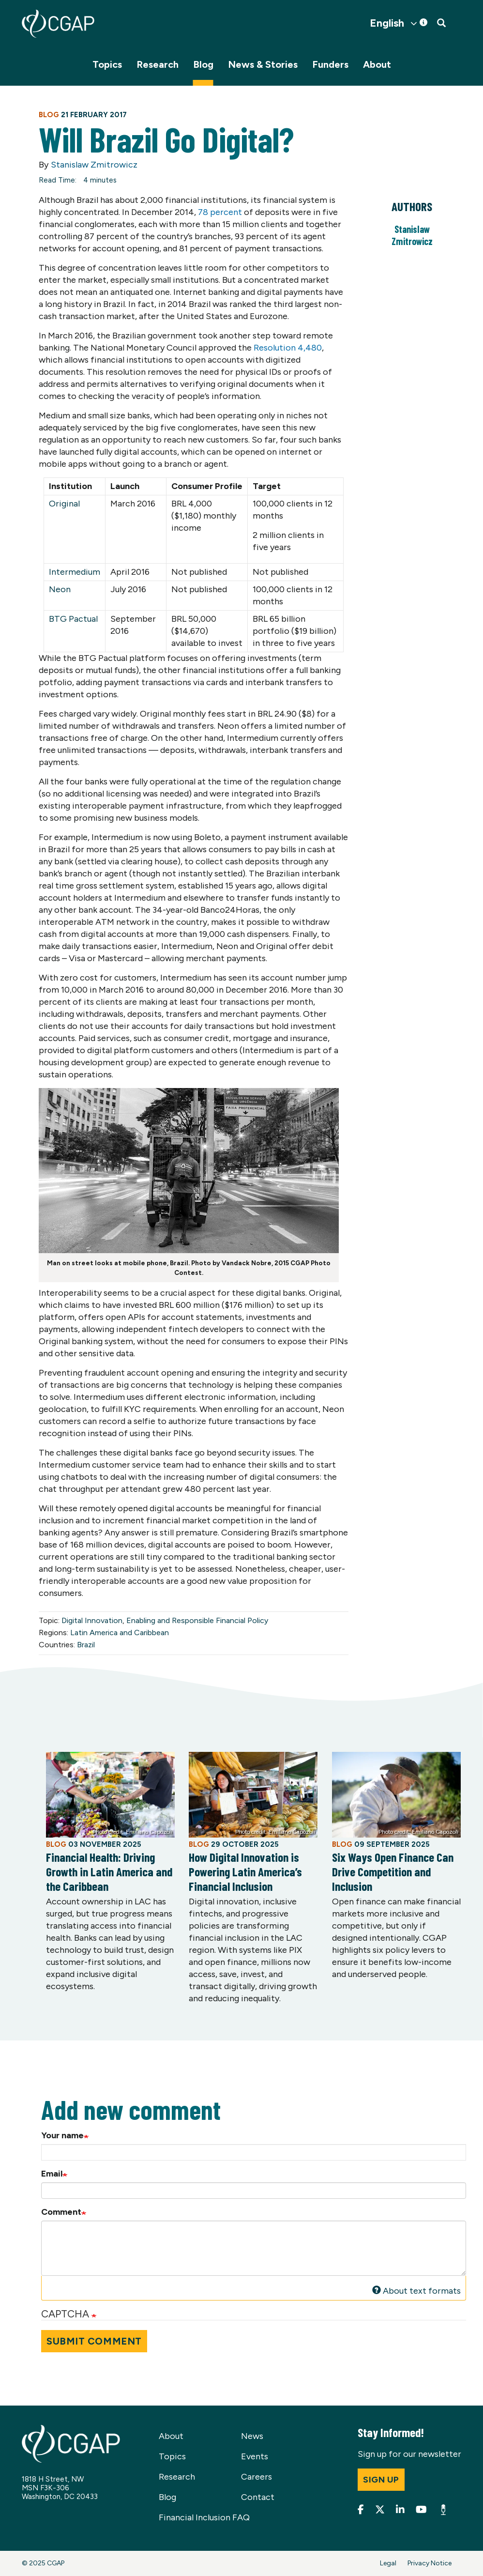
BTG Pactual (73, 618)
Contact (257, 2497)
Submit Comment (94, 2341)
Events (254, 2456)
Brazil (86, 1644)
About (377, 64)
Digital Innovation (91, 1620)
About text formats (416, 2290)
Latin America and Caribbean (119, 1632)
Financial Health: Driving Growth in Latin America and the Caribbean (109, 1871)
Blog (203, 64)
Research (157, 64)
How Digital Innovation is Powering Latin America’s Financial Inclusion (245, 1871)
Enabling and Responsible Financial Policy (197, 1620)
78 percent (220, 212)
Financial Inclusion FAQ (204, 2517)
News (252, 2436)
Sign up (381, 2479)
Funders (330, 64)
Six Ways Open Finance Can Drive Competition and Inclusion (392, 1871)
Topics (107, 64)
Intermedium (74, 572)
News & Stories (263, 64)
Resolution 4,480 (288, 347)
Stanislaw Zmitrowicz (94, 164)
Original (64, 503)
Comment (61, 2212)
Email (51, 2173)
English (387, 23)
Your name (62, 2135)
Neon (60, 589)
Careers (256, 2476)
